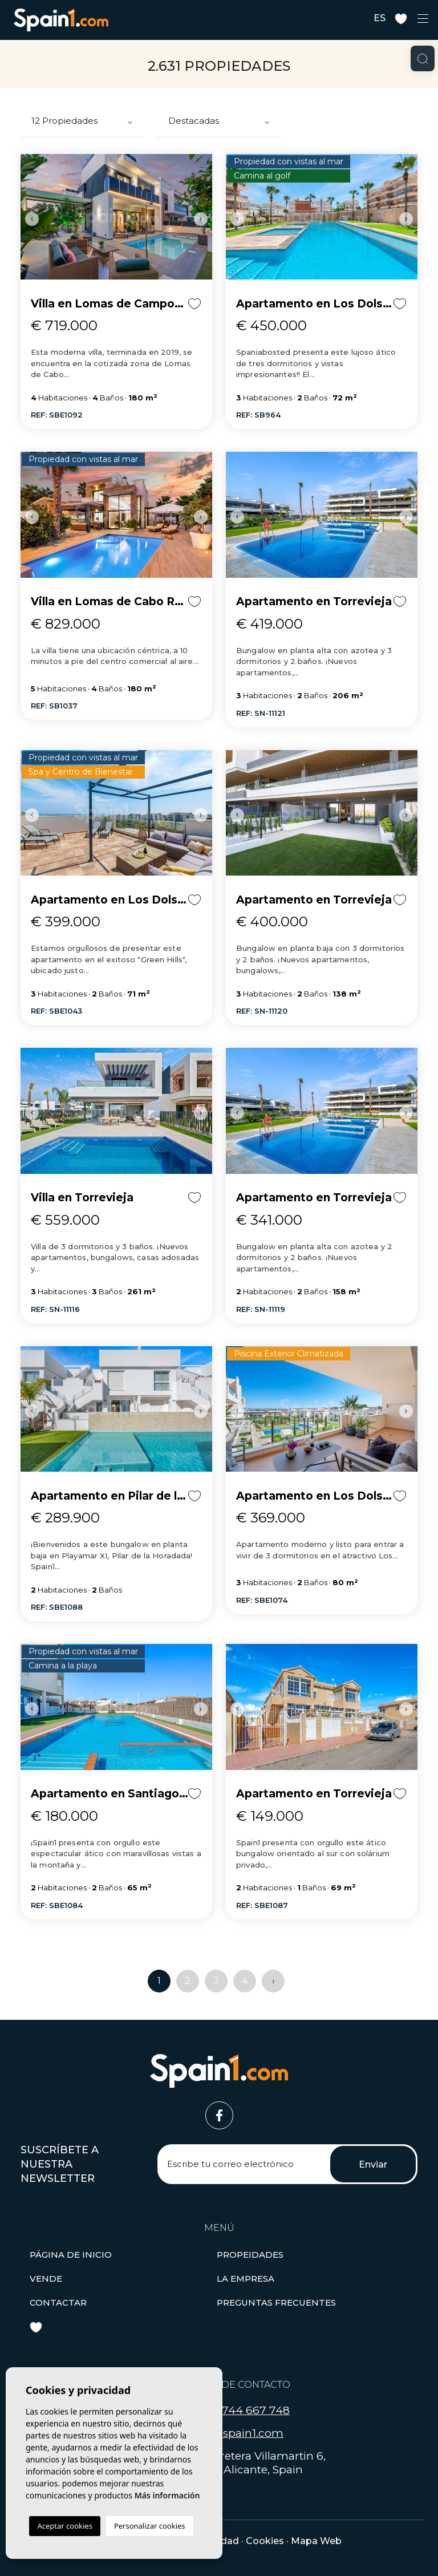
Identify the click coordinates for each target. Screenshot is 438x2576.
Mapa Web (316, 2541)
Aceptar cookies (64, 2526)
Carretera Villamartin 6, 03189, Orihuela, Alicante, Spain (231, 2462)
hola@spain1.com (236, 2433)
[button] (250, 2254)
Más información (167, 2495)
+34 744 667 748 (244, 2410)
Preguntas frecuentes (276, 2302)
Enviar (373, 2164)
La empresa (245, 2278)
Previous (32, 219)
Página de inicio (71, 2254)
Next (200, 219)
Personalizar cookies (149, 2526)
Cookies (265, 2541)
